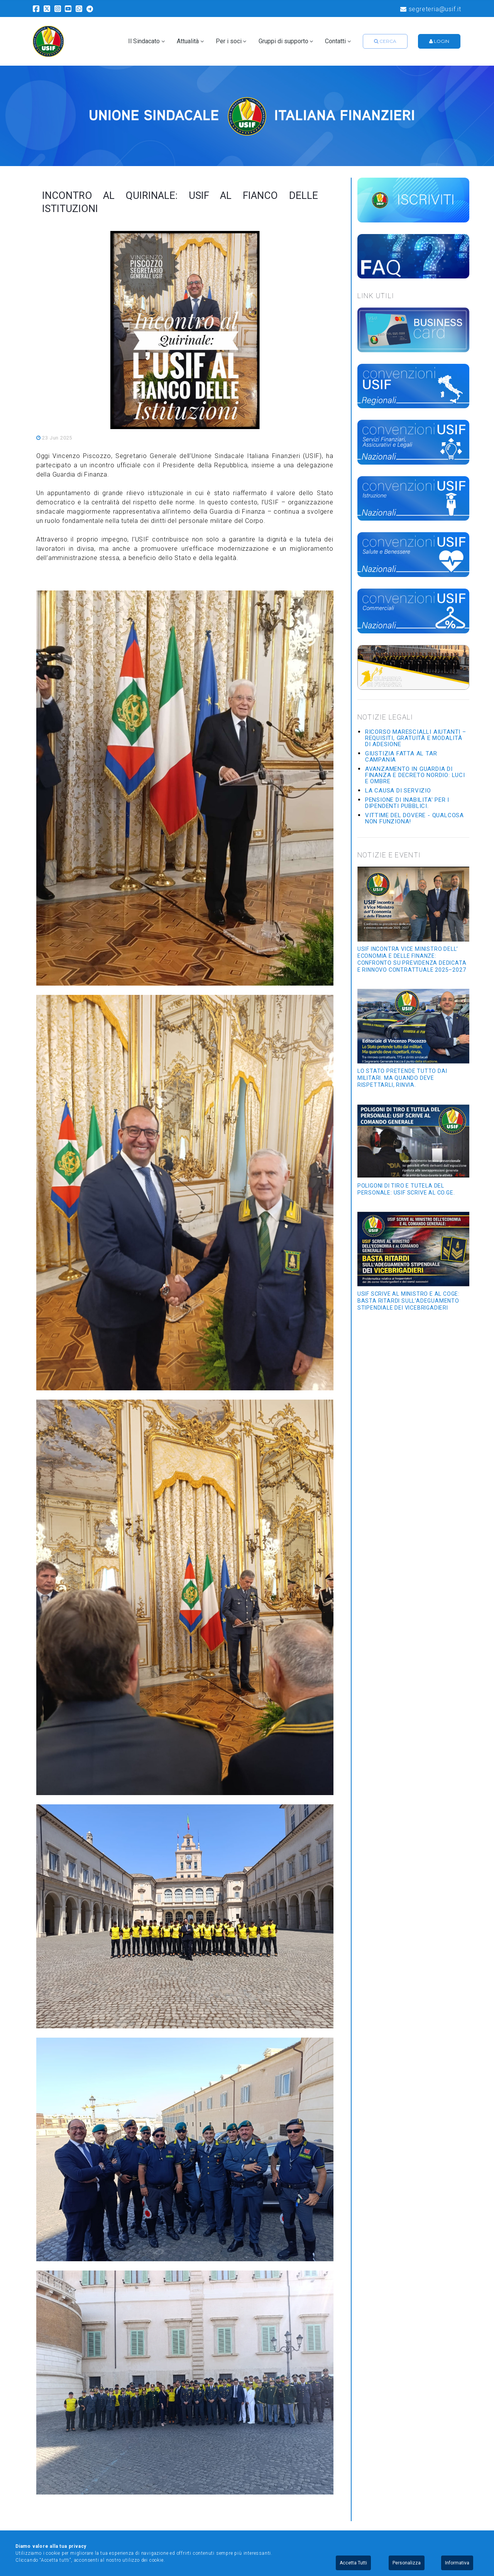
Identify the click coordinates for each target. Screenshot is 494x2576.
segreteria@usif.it (430, 9)
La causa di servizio (398, 790)
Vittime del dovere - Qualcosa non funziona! (414, 818)
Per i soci (229, 41)
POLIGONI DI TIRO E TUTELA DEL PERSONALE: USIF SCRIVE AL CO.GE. (406, 1189)
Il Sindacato (144, 41)
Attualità (188, 41)
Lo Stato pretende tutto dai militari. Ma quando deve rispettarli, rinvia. (402, 1078)
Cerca (385, 41)
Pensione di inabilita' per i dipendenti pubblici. (407, 803)
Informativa (457, 2563)
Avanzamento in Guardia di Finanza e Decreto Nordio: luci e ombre (415, 775)
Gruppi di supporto (283, 41)
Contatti (335, 41)
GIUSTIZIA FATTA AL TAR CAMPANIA (401, 756)
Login (439, 41)
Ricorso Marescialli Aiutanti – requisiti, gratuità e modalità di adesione (415, 738)
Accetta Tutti (353, 2563)
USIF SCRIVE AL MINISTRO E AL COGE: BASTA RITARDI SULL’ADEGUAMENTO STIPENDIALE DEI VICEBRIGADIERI (408, 1301)
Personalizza (406, 2563)
